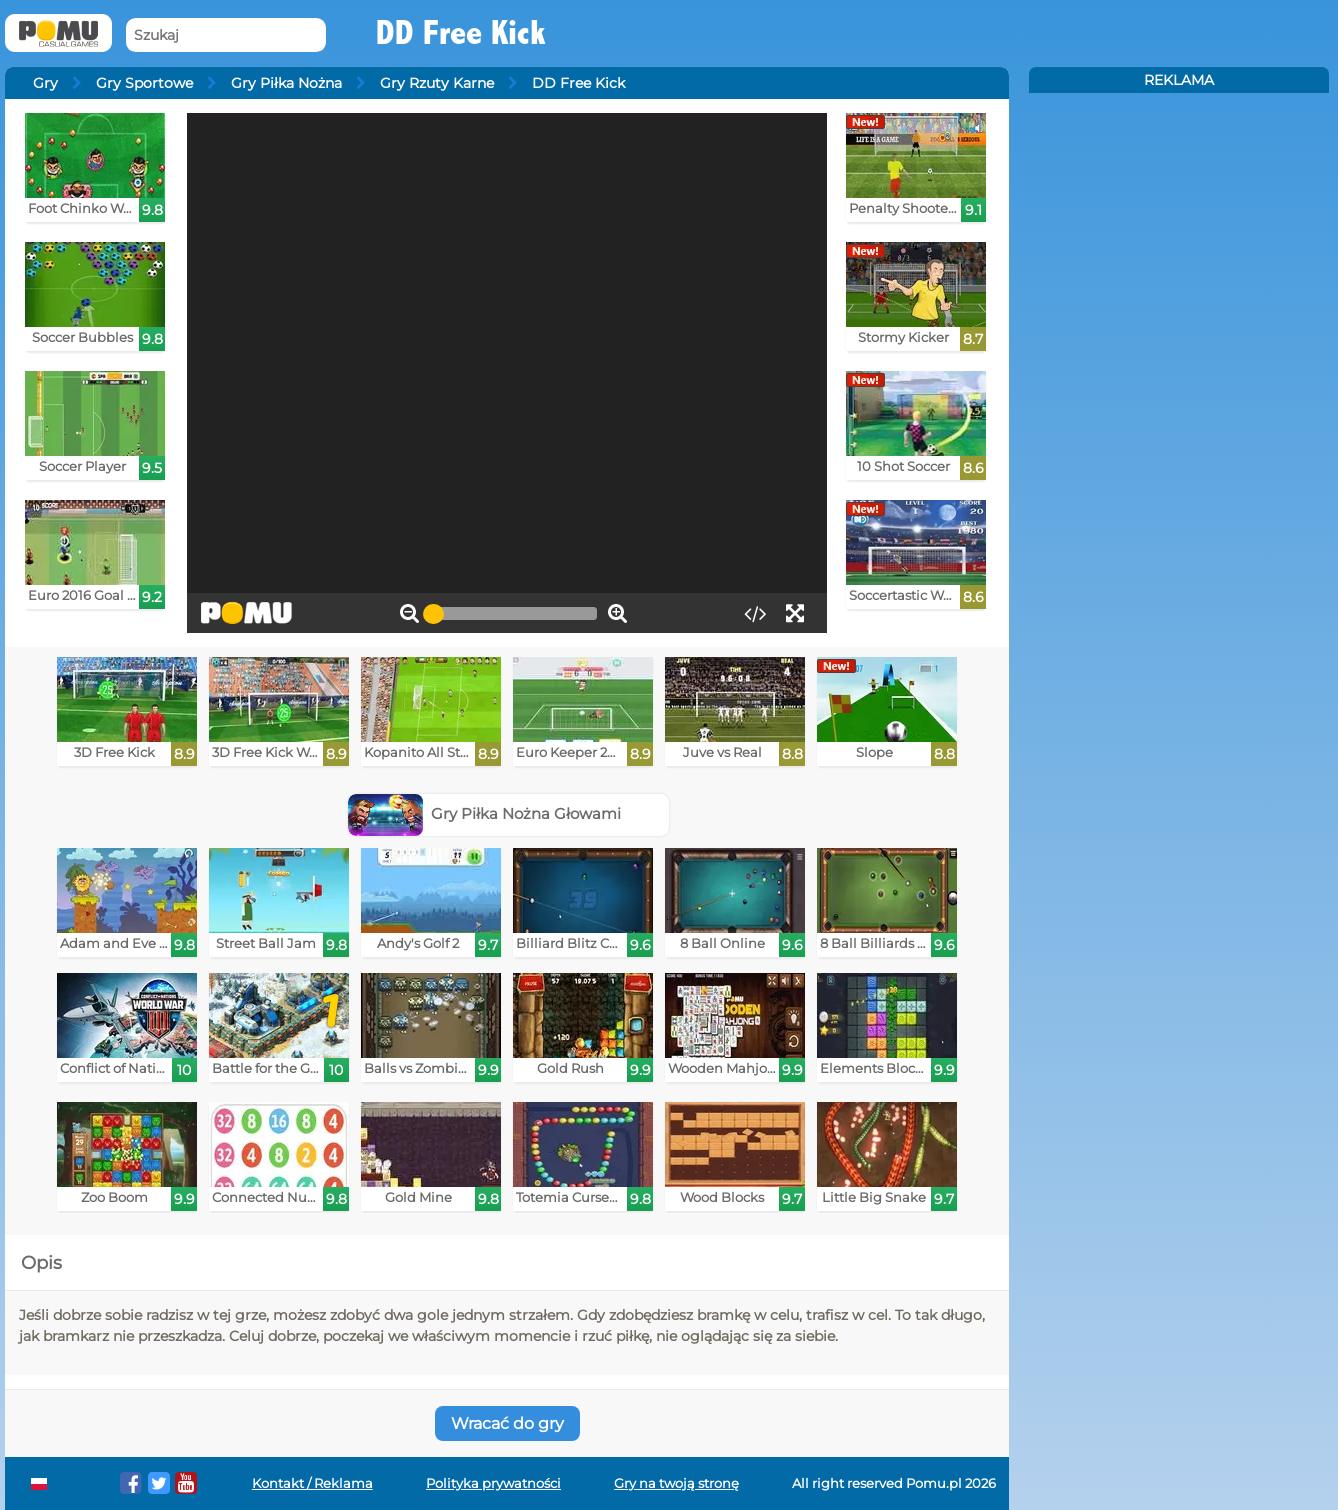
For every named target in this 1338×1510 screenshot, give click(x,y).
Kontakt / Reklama (312, 1483)
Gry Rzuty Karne (437, 83)
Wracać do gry (507, 1423)
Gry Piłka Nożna (286, 83)
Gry (45, 83)
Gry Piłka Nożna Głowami (485, 813)
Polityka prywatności (493, 1483)
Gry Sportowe (144, 83)
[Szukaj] (226, 35)
